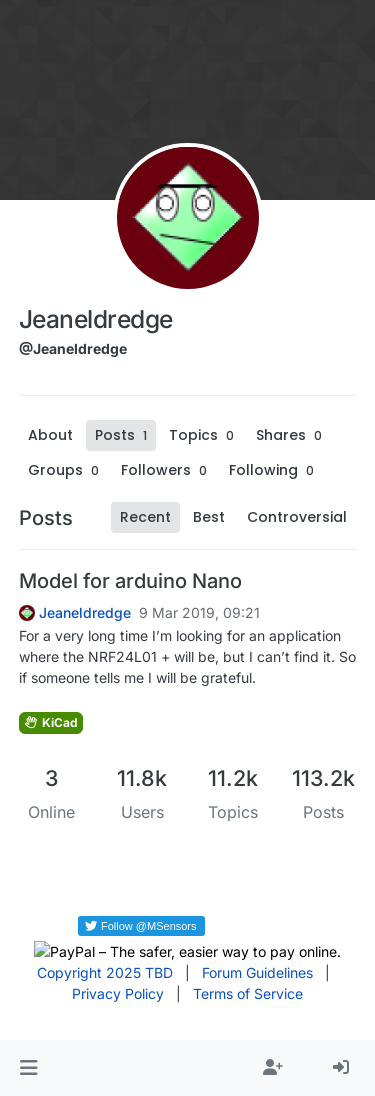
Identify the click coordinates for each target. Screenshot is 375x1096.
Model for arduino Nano (130, 581)
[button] (28, 1068)
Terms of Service (248, 993)
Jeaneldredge (85, 613)
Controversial (297, 517)
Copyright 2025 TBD (105, 972)
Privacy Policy (118, 993)
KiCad (51, 722)
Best (209, 517)
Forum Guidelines (257, 972)
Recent (145, 517)
